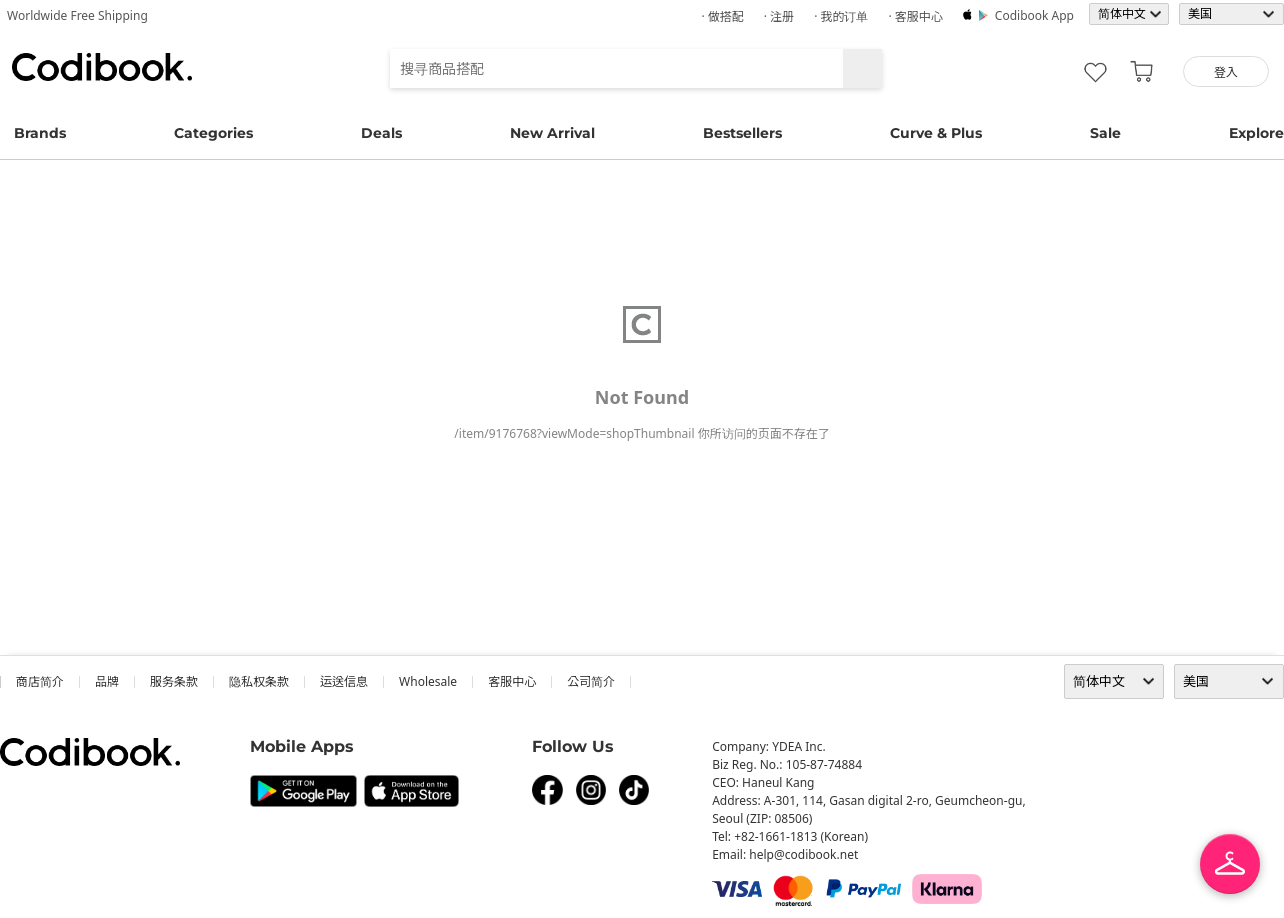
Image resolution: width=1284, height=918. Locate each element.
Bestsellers (742, 133)
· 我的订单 (841, 16)
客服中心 (512, 681)
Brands (40, 133)
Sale (1105, 133)
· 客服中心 (915, 16)
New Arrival (552, 133)
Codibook (102, 67)
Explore (1256, 133)
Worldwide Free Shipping (77, 15)
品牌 (107, 681)
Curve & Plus (936, 133)
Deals (381, 133)
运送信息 (344, 681)
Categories (213, 133)
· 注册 (779, 16)
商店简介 (40, 681)
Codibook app (1034, 15)
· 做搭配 (722, 16)
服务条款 (174, 681)
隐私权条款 (259, 681)
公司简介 (591, 681)
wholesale (428, 681)
